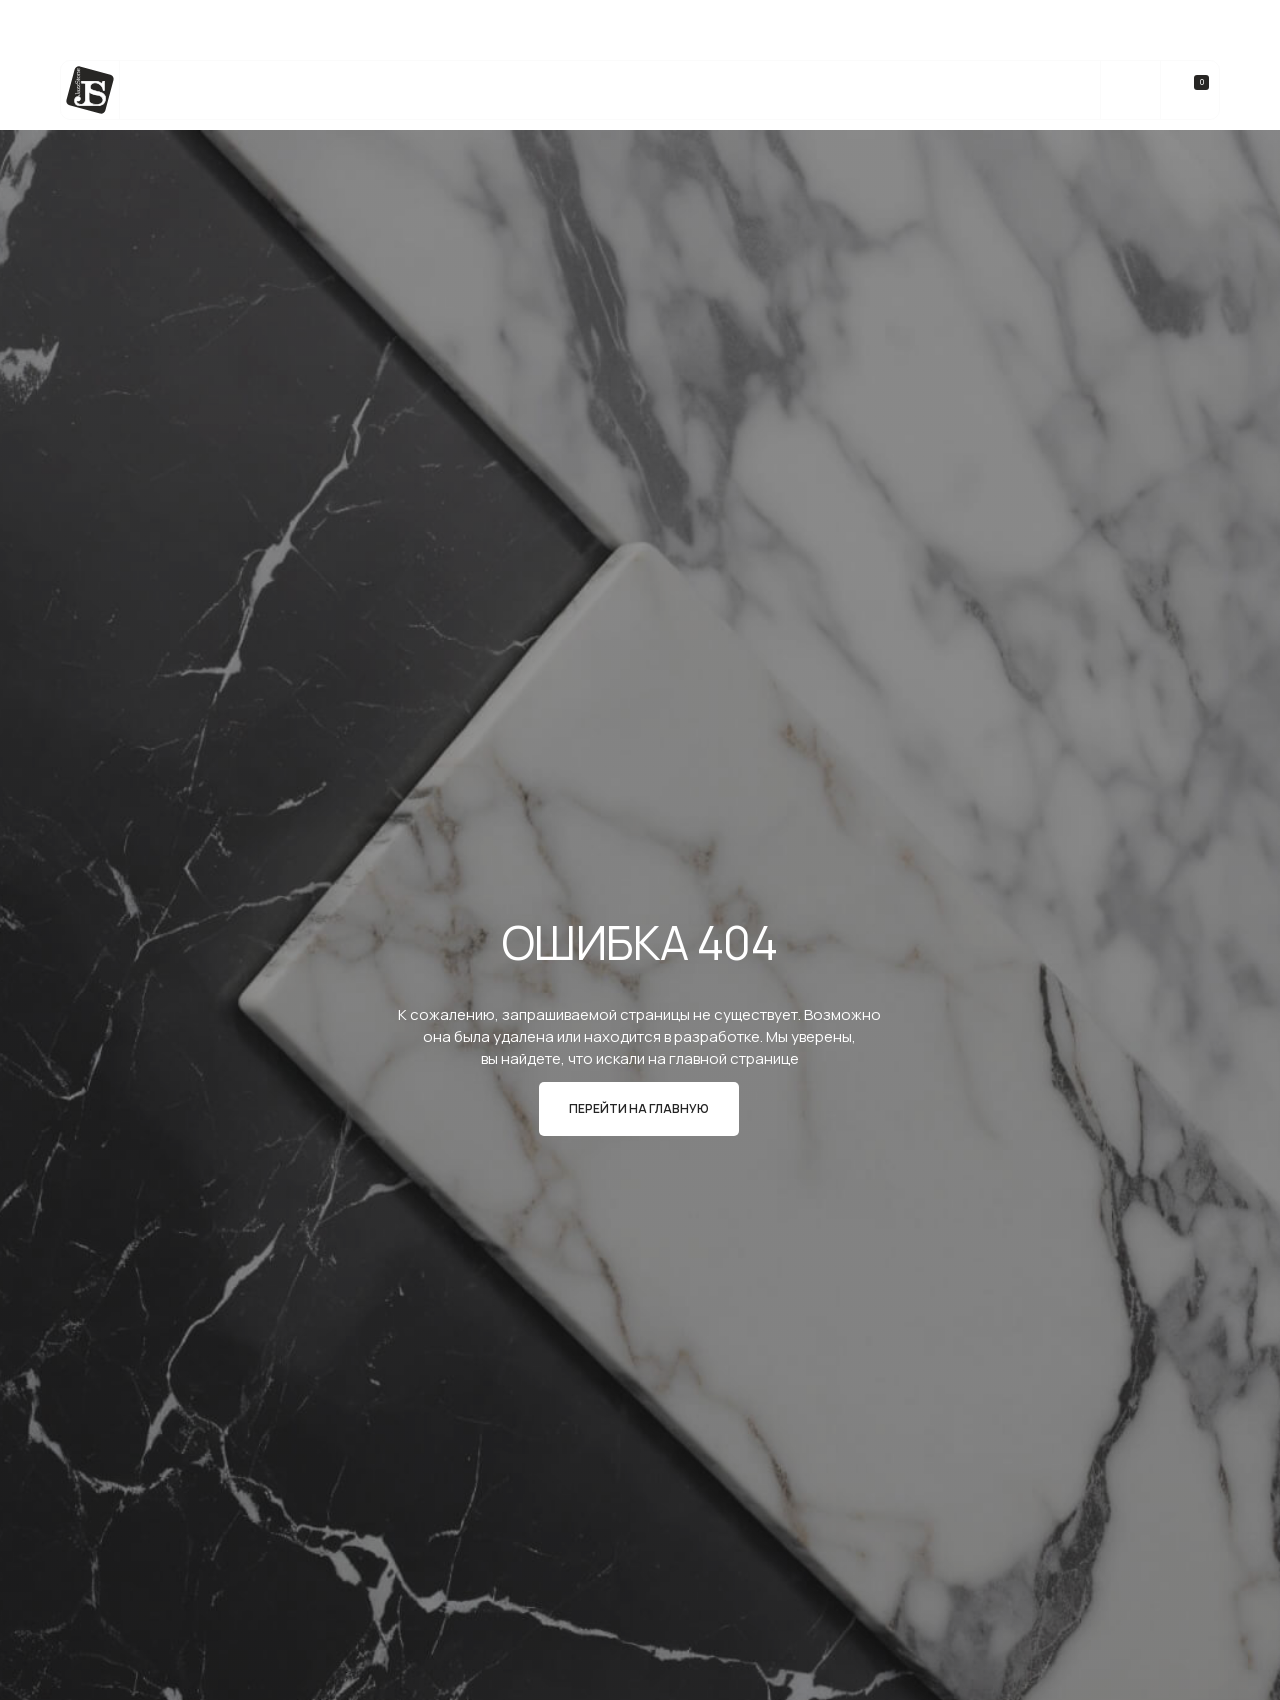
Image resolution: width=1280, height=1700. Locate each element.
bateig (589, 90)
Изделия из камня (466, 90)
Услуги (338, 90)
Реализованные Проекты (736, 90)
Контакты (1017, 90)
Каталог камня (222, 90)
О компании (903, 90)
